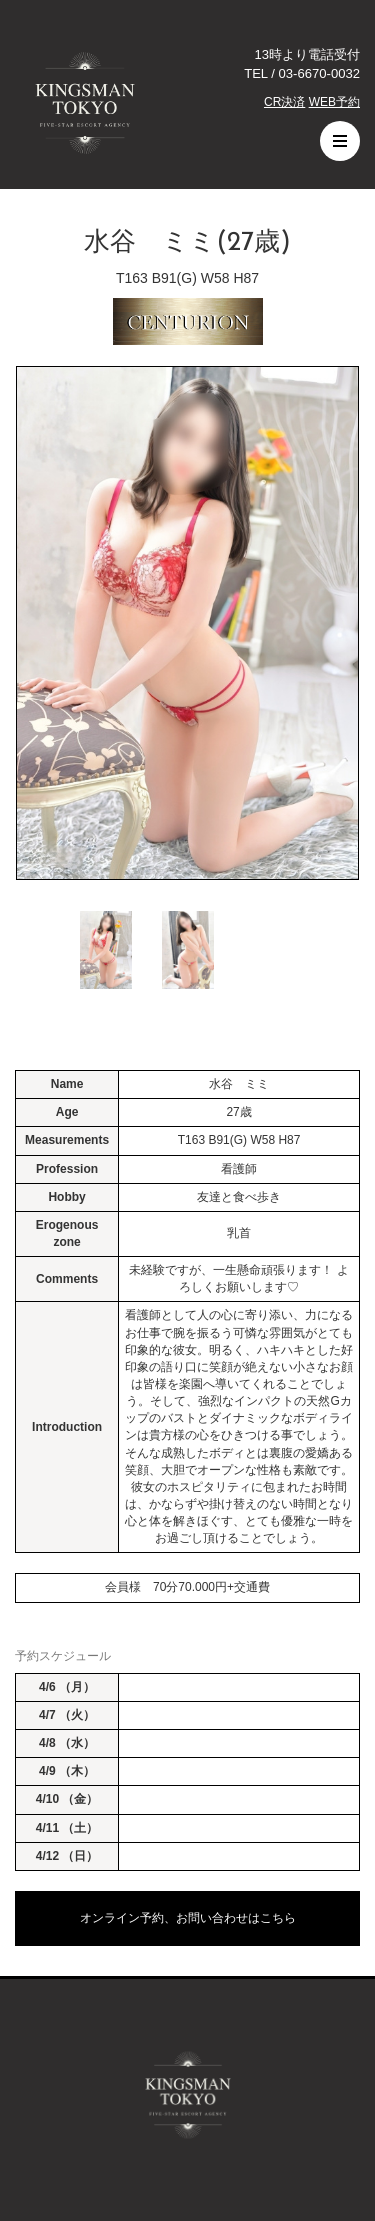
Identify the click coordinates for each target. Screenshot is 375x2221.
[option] (187, 623)
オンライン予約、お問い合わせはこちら (188, 1918)
